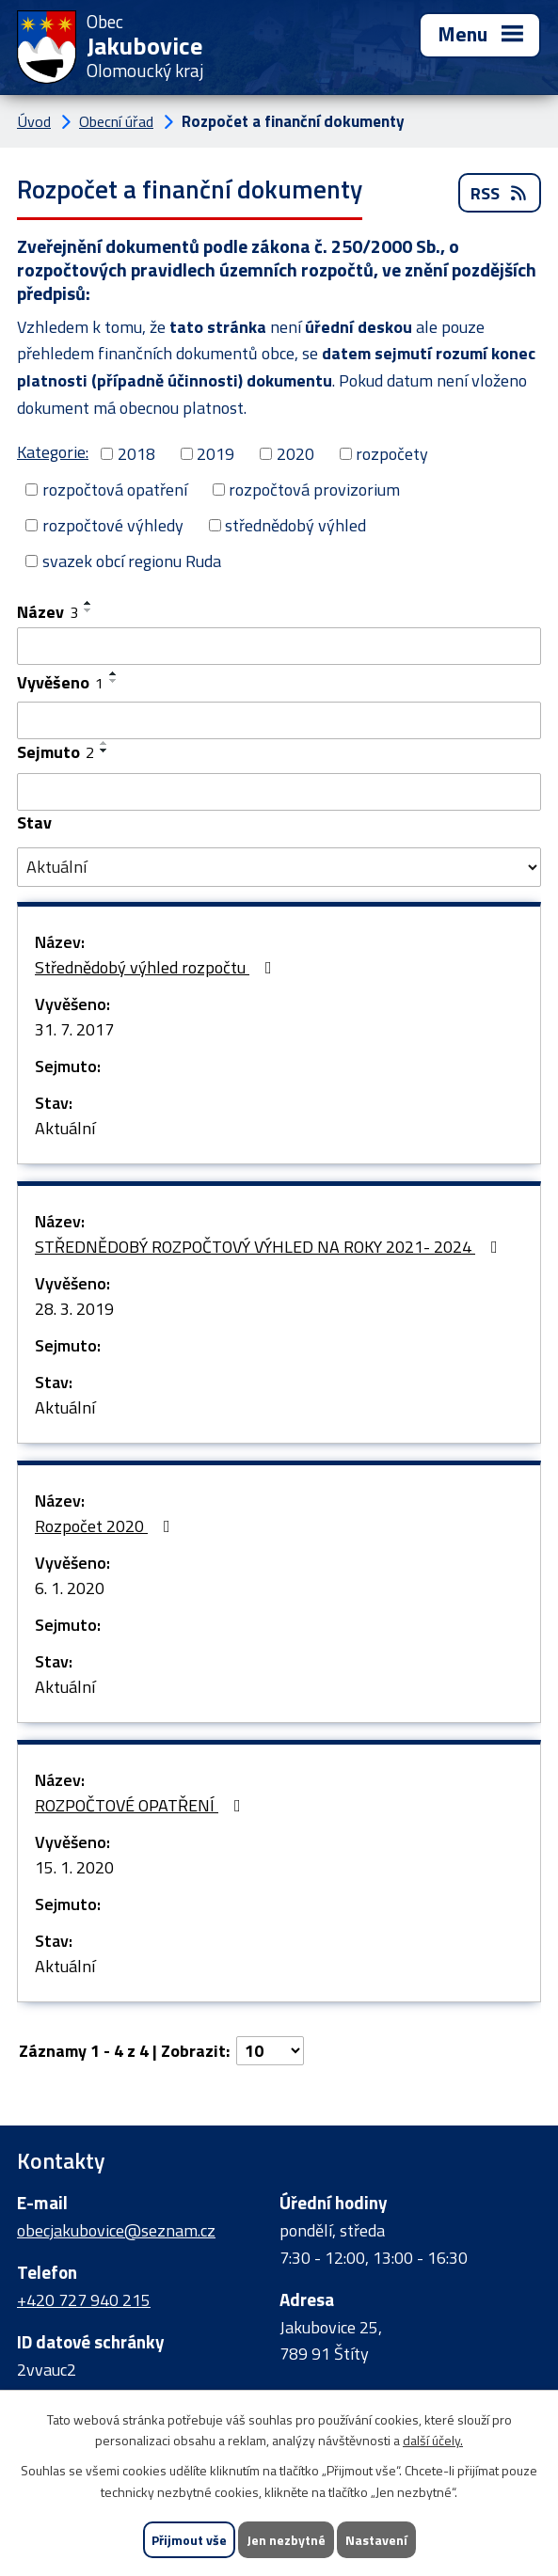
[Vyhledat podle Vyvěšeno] (279, 720)
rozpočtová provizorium (314, 489)
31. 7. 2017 (74, 1029)
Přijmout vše (189, 2540)
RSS (500, 193)
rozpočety (392, 453)
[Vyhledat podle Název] (279, 646)
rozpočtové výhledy (112, 525)
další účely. (433, 2441)
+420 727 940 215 (84, 2300)
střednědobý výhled (295, 525)
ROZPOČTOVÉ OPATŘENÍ (141, 1805)
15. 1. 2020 (74, 1867)
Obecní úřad (116, 121)
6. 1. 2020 (69, 1588)
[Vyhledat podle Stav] (279, 867)
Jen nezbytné (286, 2540)
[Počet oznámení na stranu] (270, 2050)
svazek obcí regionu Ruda (131, 561)
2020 (295, 453)
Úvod (34, 121)
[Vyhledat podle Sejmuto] (279, 792)
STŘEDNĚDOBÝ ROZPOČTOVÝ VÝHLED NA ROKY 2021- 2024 (270, 1246)
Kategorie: (52, 452)
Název (47, 611)
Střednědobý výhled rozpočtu (157, 967)
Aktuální (65, 1128)
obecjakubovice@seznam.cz (116, 2230)
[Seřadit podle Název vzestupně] (88, 603)
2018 (136, 453)
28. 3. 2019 (74, 1308)
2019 (215, 453)
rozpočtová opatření (114, 489)
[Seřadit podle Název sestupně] (88, 610)
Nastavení (376, 2540)
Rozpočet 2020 (106, 1526)
